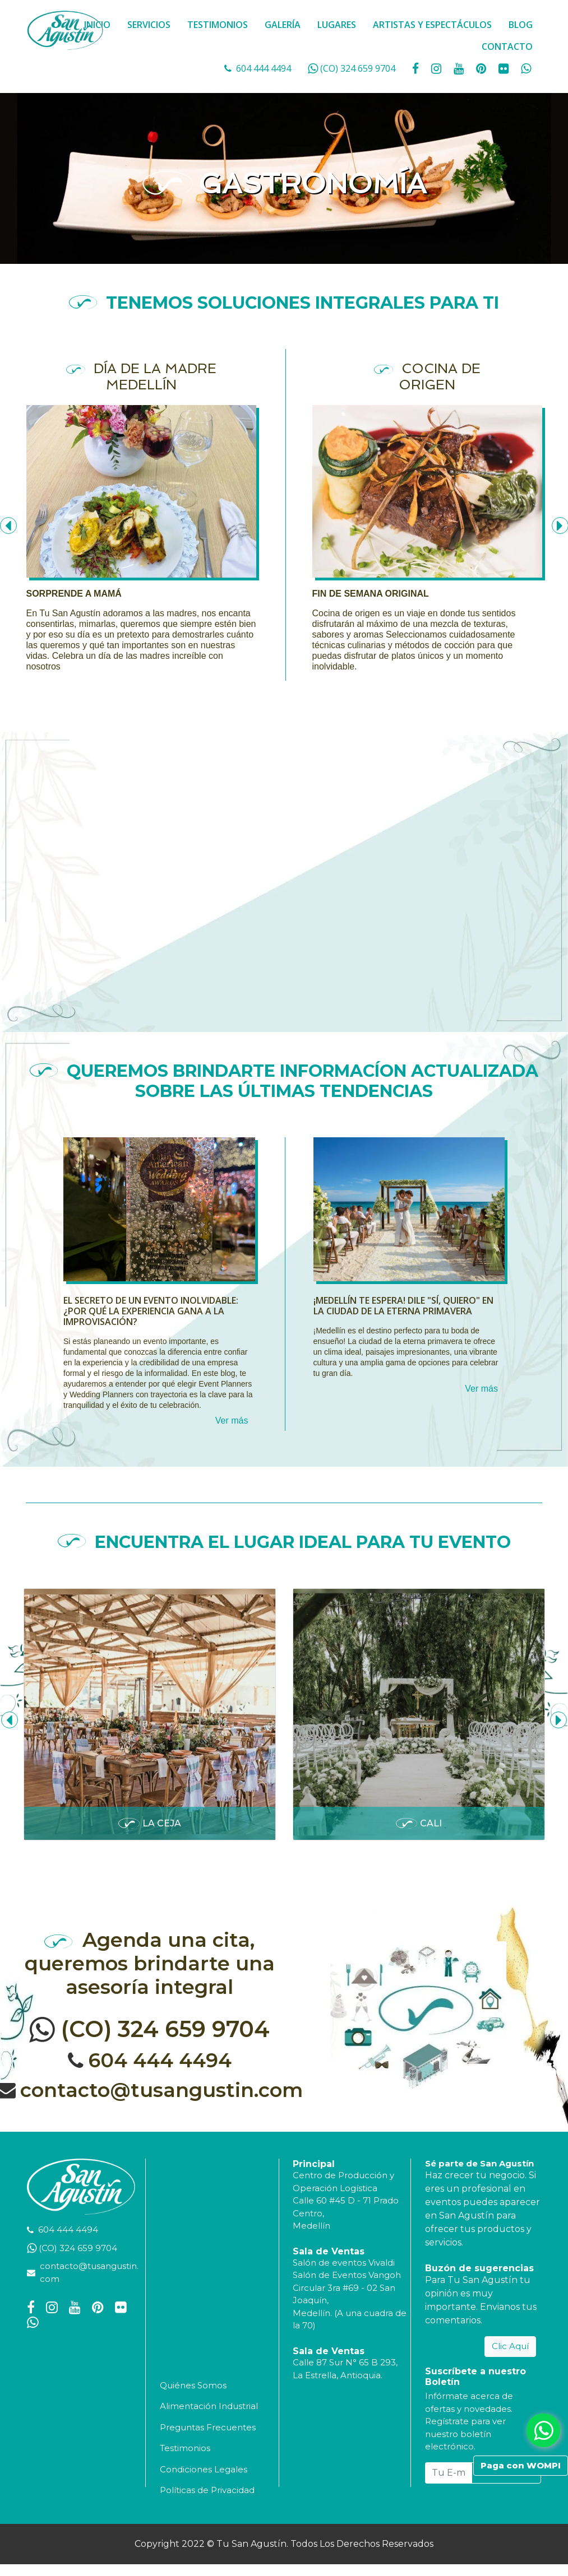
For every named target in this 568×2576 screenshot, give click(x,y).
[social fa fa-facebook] (416, 68)
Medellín (311, 2225)
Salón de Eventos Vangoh (347, 2275)
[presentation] (9, 1720)
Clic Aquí (510, 2346)
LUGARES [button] (336, 24)
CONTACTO (507, 46)
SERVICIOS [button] (148, 24)
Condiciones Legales (203, 2469)
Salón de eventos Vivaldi (344, 2262)
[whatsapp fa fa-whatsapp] (526, 68)
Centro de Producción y (343, 2175)
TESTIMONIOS (217, 24)
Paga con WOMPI (521, 2465)
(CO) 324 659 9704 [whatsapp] (357, 68)
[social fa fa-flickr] (504, 68)
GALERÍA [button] (283, 24)
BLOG (521, 24)
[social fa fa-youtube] (460, 68)
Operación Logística (335, 2188)
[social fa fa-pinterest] (482, 68)
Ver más (231, 1420)
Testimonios (185, 2448)
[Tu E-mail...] (448, 2473)
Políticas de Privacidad (207, 2490)
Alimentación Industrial (209, 2406)
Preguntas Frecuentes (208, 2427)
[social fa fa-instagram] (437, 68)
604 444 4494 (263, 68)
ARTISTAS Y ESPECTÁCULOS (432, 24)
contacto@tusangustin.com (161, 2090)
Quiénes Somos (193, 2385)
